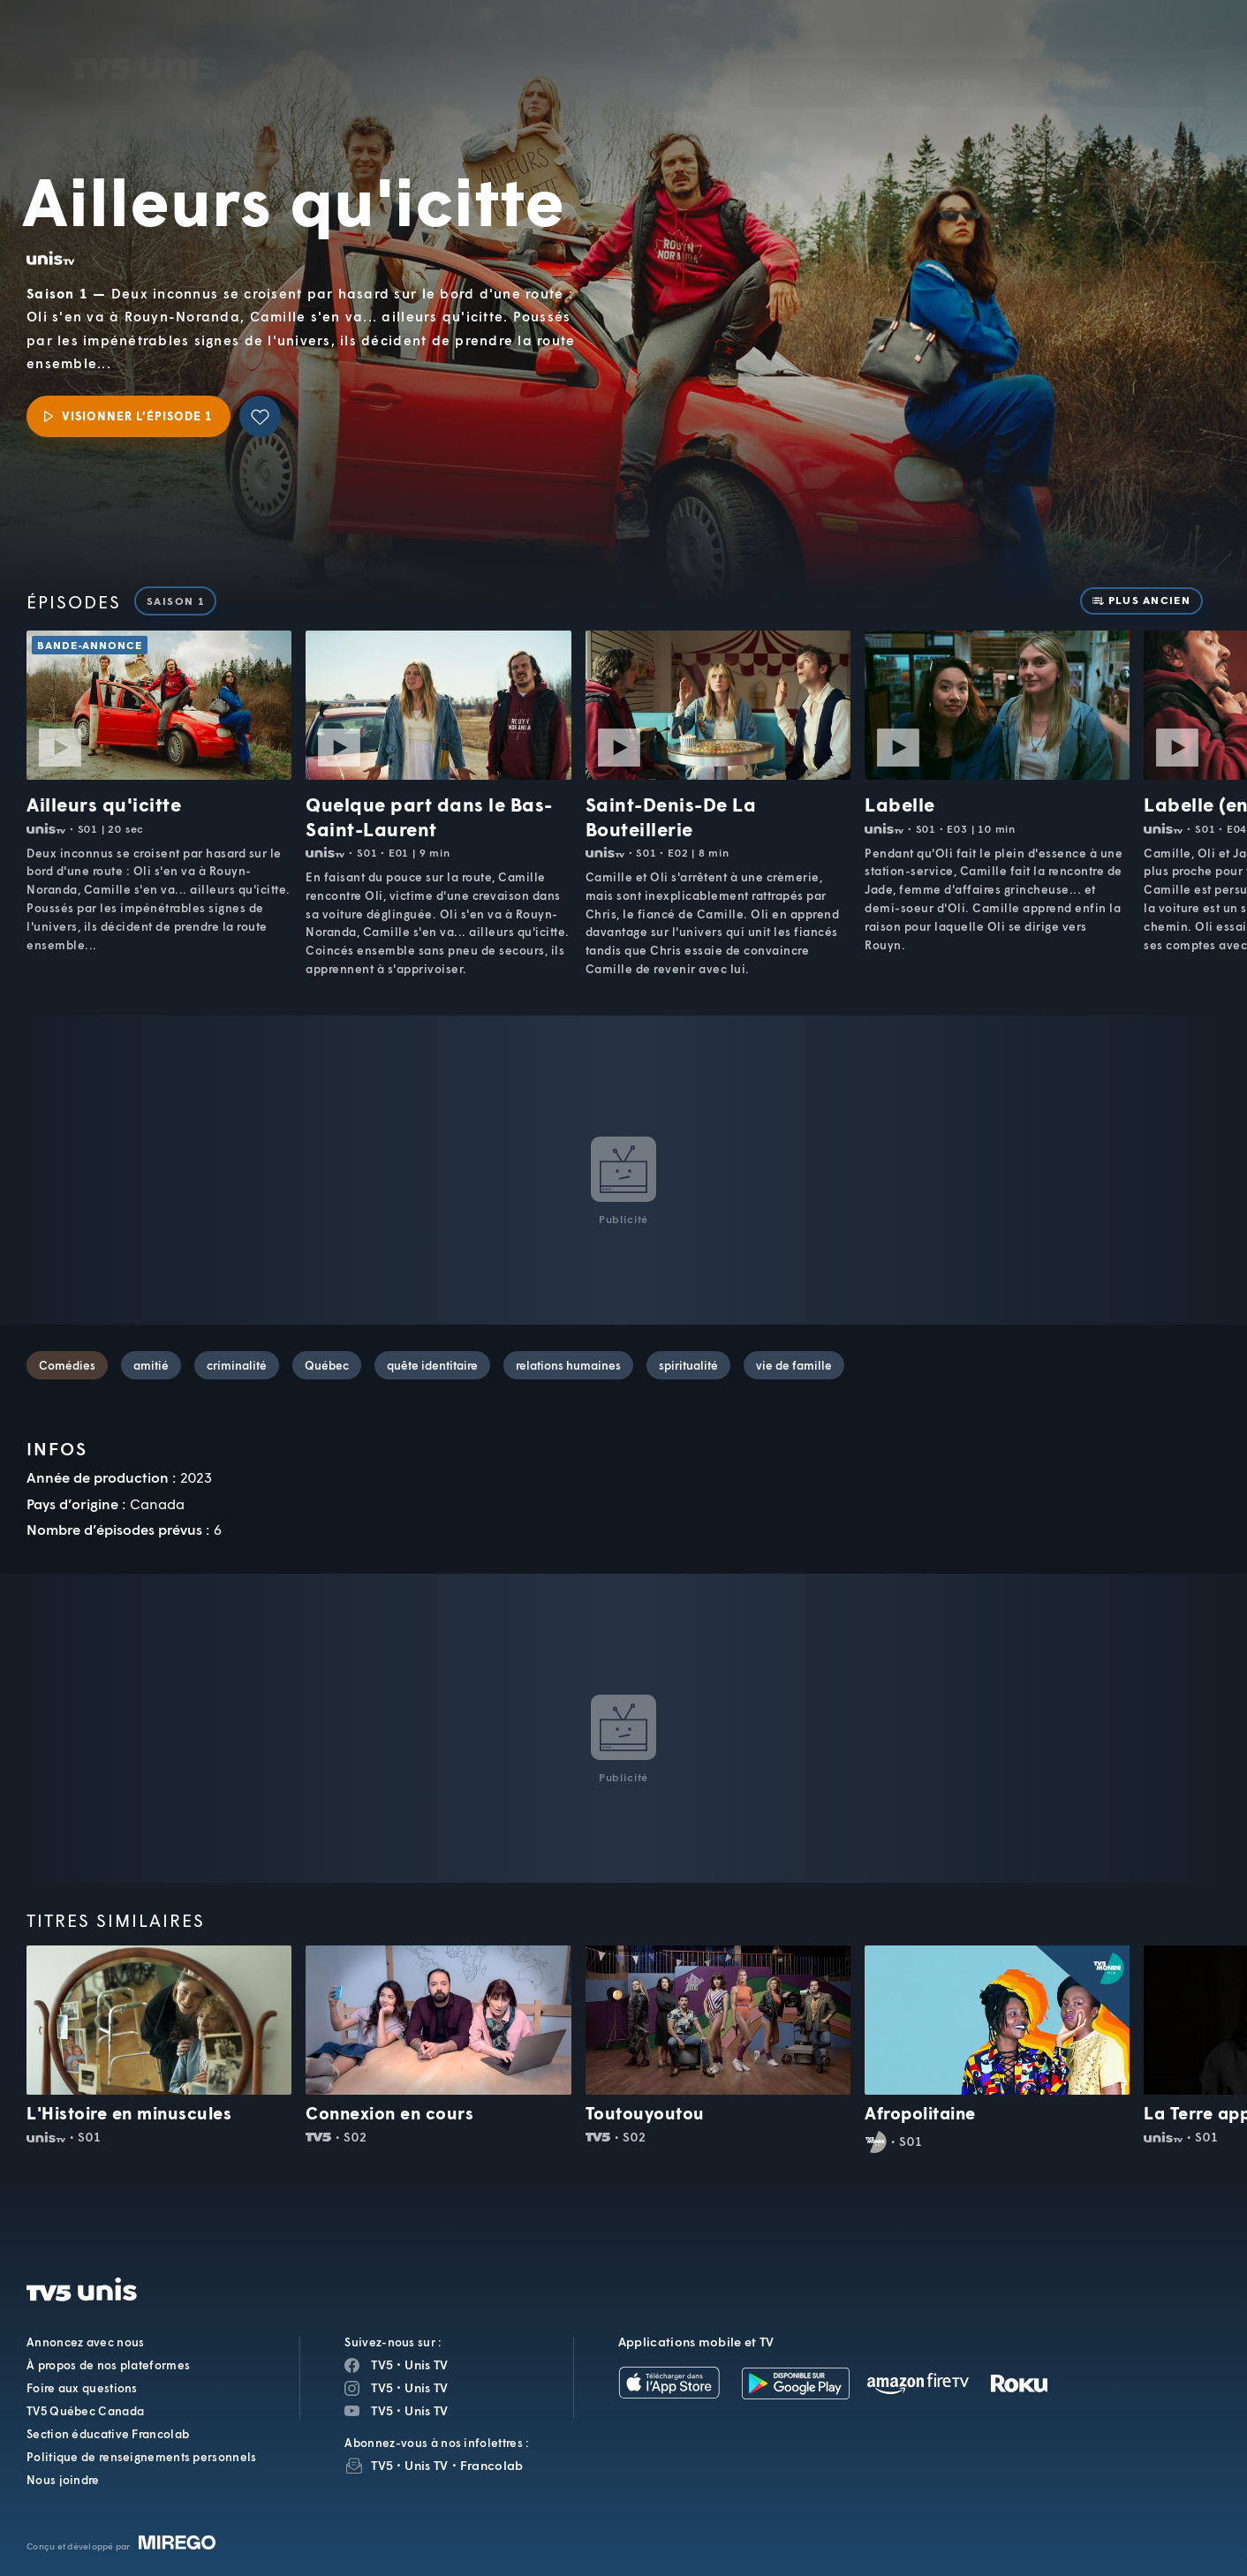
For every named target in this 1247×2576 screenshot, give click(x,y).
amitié (151, 1365)
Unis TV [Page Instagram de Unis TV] (426, 2387)
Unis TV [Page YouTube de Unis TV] (426, 2410)
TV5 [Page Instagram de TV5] (382, 2387)
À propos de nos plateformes (108, 2365)
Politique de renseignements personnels (141, 2457)
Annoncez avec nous (85, 2342)
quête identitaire (432, 1365)
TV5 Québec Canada (85, 2411)
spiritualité (688, 1365)
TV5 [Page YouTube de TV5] (382, 2410)
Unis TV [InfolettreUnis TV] (426, 2465)
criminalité (237, 1365)
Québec (327, 1365)
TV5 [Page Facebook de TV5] (382, 2364)
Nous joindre (63, 2480)
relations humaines (568, 1365)
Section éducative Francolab (107, 2434)
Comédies (67, 1365)
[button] (933, 57)
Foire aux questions (82, 2388)
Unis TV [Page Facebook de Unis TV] (426, 2364)
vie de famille (794, 1365)
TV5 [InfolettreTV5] (382, 2465)
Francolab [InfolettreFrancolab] (492, 2465)
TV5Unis (145, 39)
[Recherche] (1173, 57)
